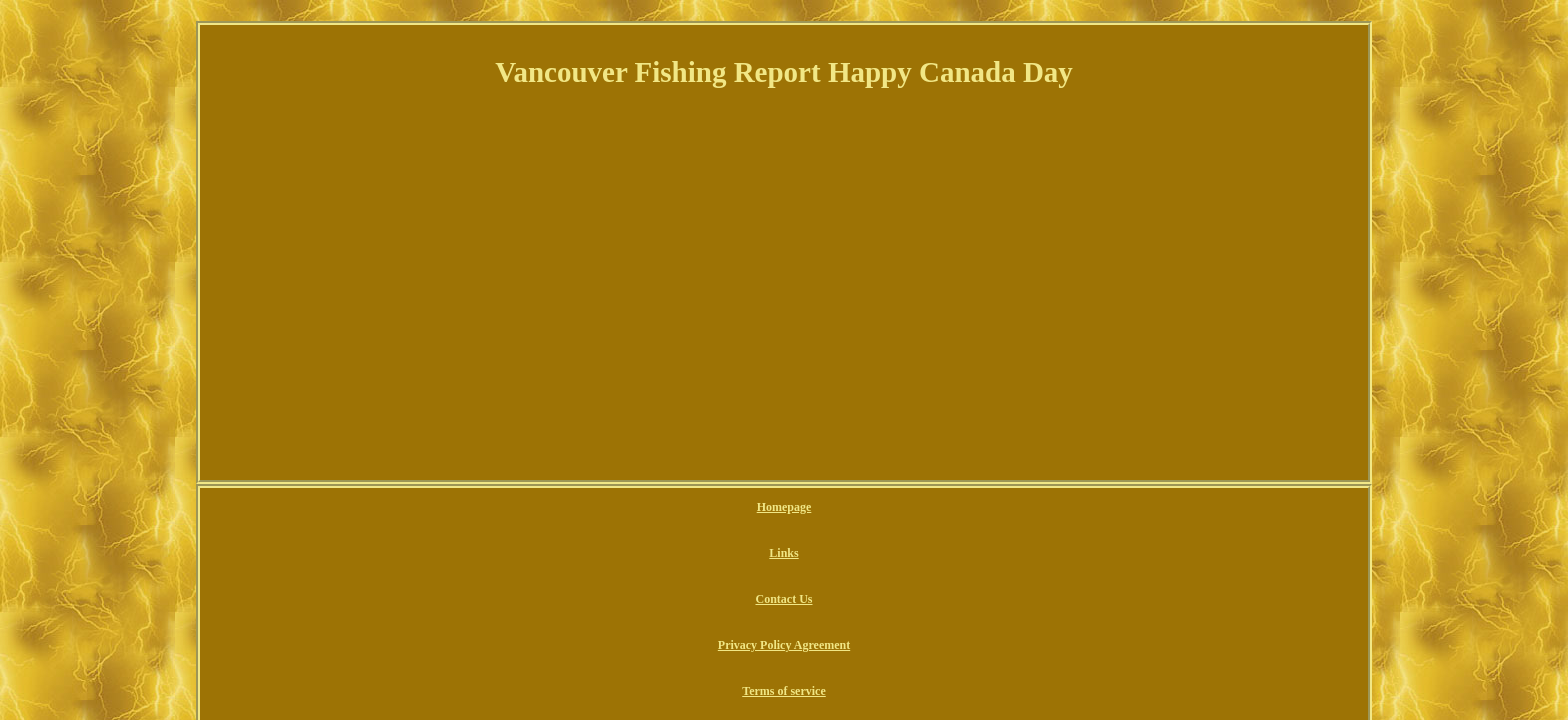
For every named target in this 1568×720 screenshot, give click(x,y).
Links (649, 508)
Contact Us (712, 508)
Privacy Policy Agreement (826, 508)
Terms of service (953, 508)
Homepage (589, 508)
